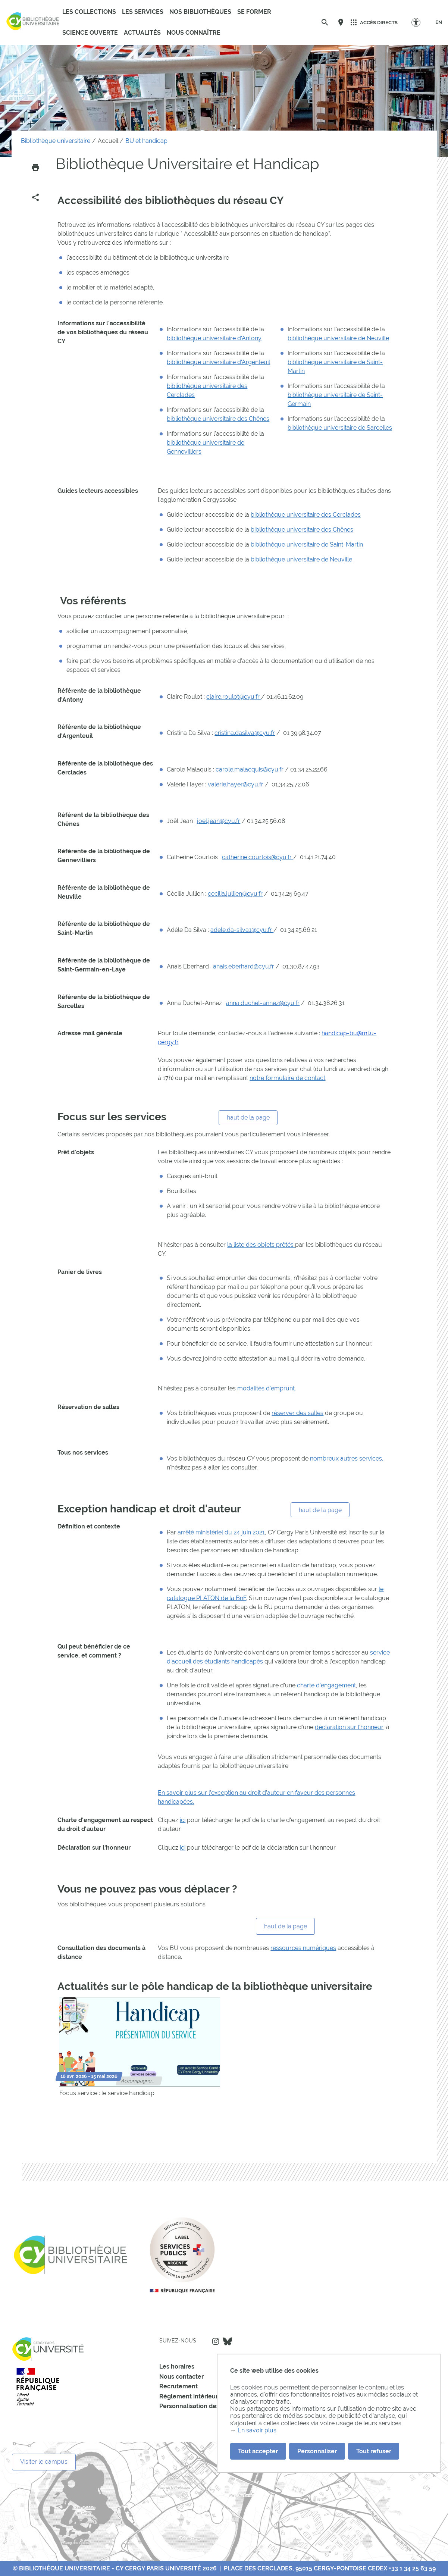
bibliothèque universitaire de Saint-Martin (307, 544)
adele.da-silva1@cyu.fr (241, 929)
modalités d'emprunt (266, 1388)
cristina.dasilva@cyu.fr (244, 732)
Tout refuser (373, 2451)
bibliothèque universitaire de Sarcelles (340, 427)
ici (182, 1820)
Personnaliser (317, 2451)
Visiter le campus (44, 2461)
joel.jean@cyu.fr (218, 820)
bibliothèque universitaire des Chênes (218, 418)
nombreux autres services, (346, 1458)
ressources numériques (303, 1947)
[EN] (438, 22)
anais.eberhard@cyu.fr (243, 966)
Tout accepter (258, 2451)
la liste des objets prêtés (261, 1244)
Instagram (215, 2341)
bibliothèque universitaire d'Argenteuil (218, 362)
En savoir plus (257, 2430)
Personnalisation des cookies (201, 2406)
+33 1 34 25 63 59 (412, 2568)
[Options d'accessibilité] (419, 22)
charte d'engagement (326, 1685)
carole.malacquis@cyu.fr (249, 769)
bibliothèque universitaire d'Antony (214, 338)
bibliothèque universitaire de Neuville (338, 338)
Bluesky (227, 2341)
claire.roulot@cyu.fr (233, 696)
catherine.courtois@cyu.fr (257, 857)
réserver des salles (297, 1413)
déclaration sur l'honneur (349, 1727)
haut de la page (248, 1117)
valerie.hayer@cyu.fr (235, 784)
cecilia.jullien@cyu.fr (235, 893)
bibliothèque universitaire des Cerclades (306, 514)
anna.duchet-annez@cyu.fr (263, 1003)
